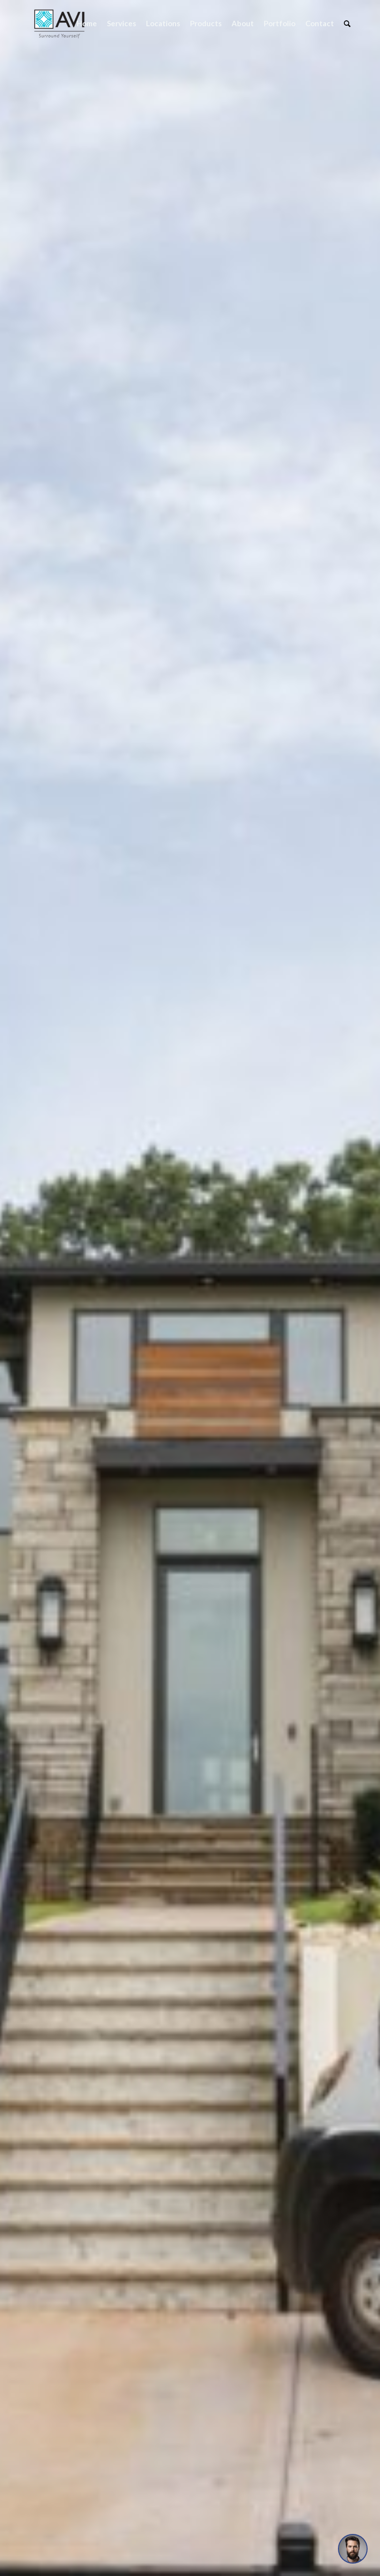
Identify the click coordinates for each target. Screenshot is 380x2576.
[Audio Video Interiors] (59, 23)
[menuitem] (87, 23)
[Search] (347, 23)
